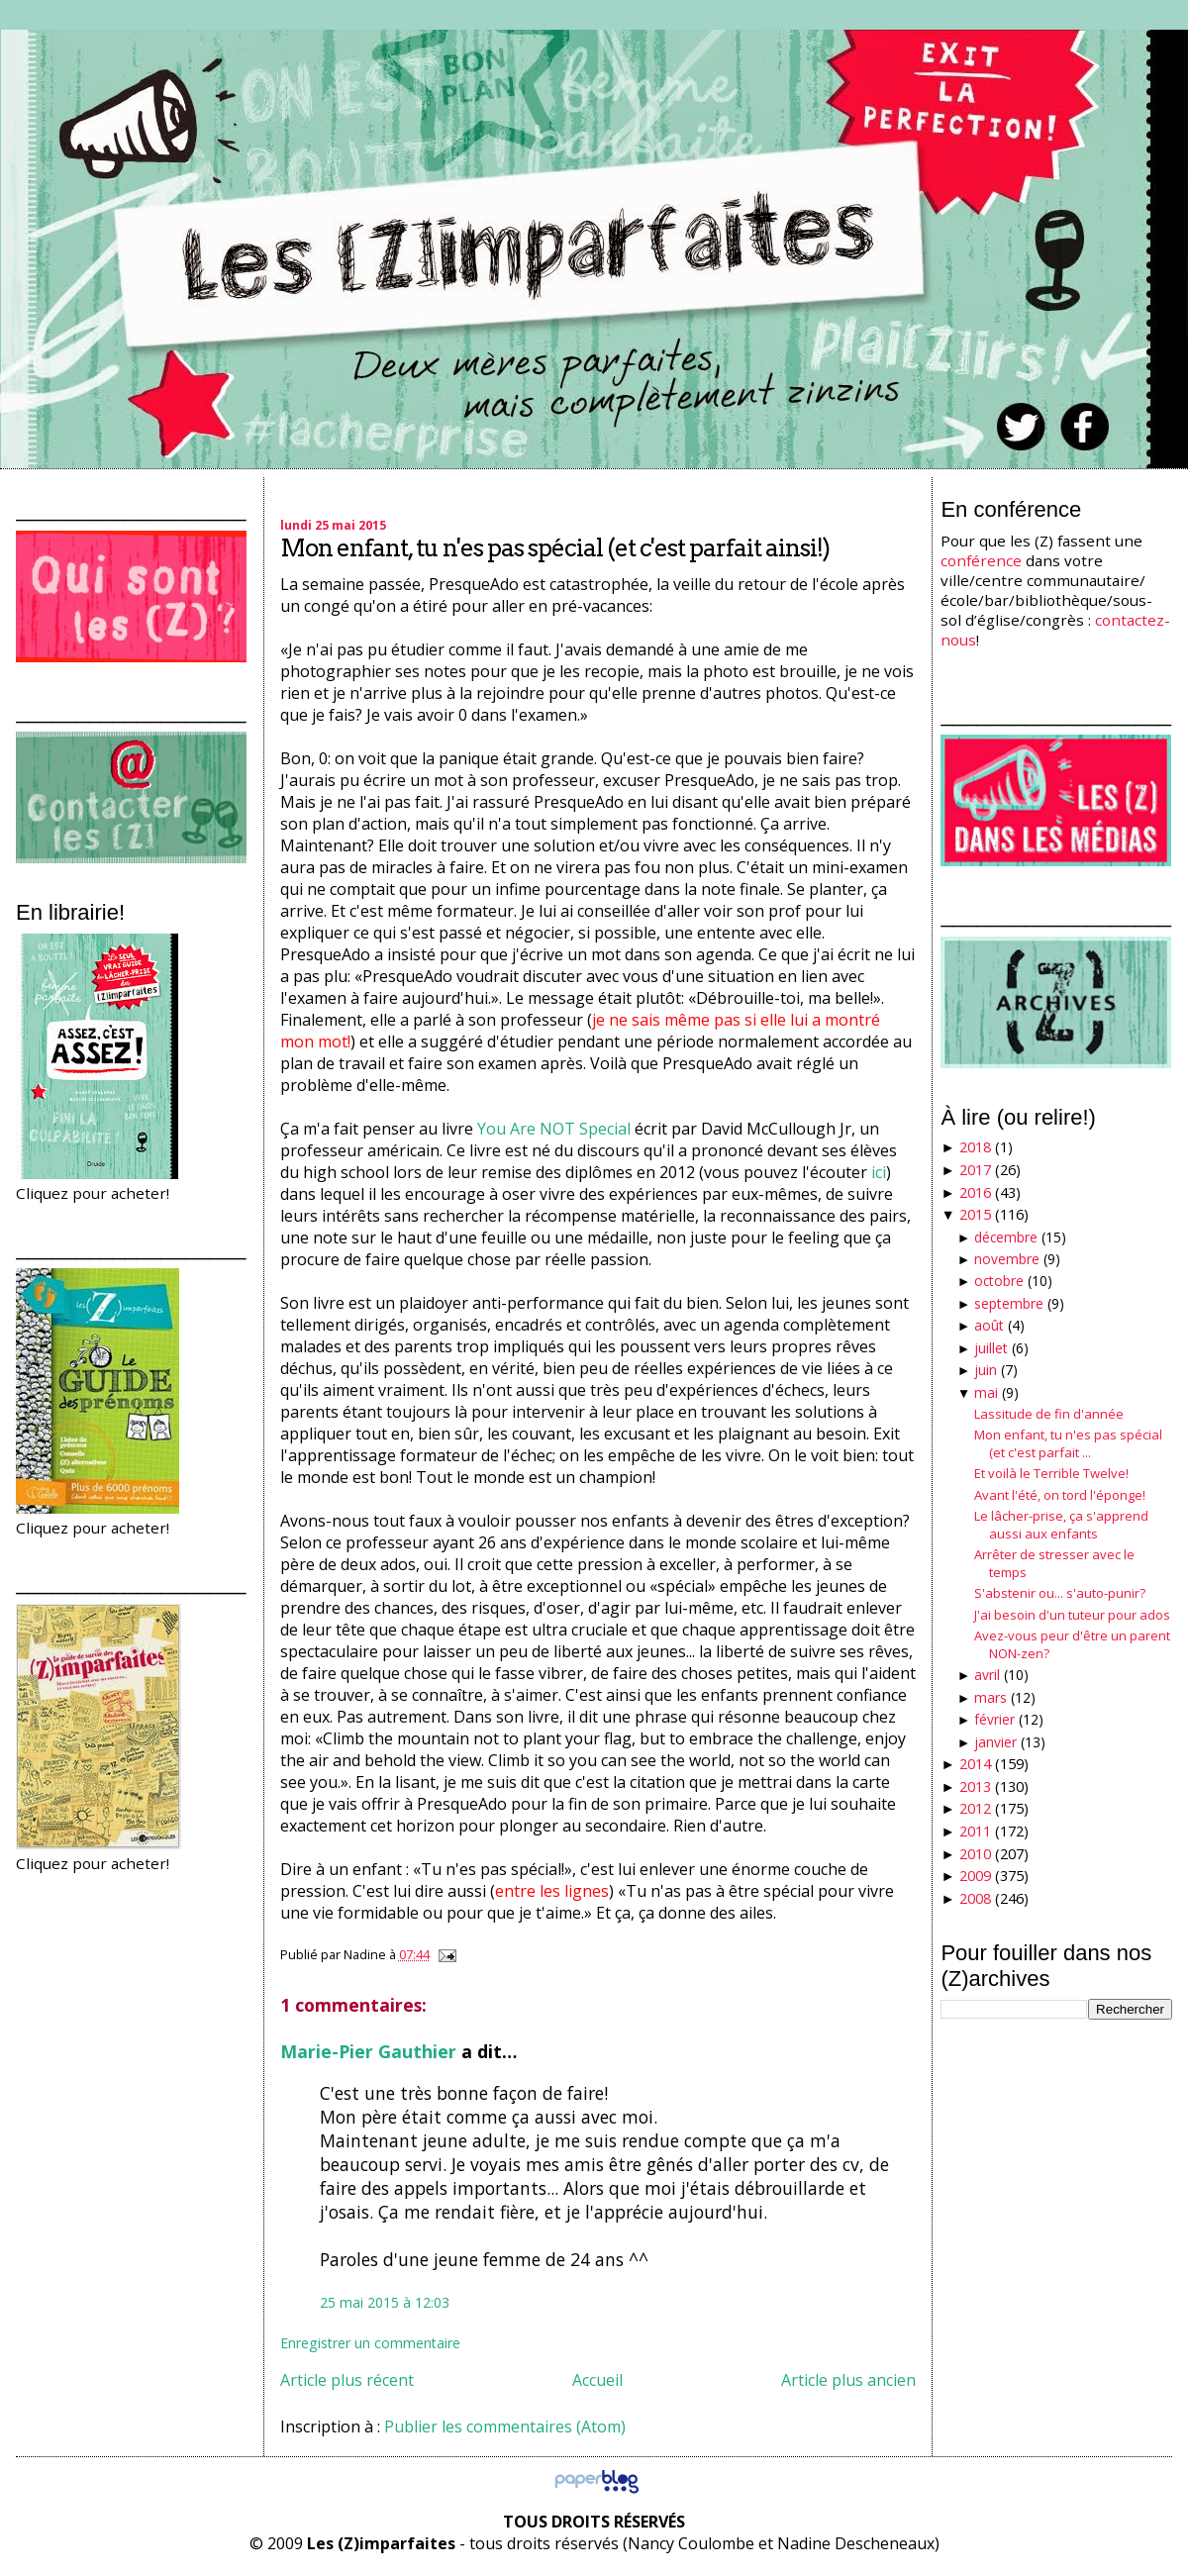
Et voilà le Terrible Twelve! (1051, 1473)
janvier (995, 1742)
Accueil (597, 2380)
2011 (975, 1831)
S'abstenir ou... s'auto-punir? (1059, 1593)
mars (990, 1697)
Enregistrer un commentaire (370, 2342)
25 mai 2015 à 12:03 (384, 2302)
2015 (975, 1214)
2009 (975, 1875)
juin (985, 1369)
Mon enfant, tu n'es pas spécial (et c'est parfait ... (1068, 1443)
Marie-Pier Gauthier (368, 2051)
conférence (981, 560)
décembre (1006, 1237)
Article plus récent (347, 2380)
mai (986, 1392)
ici (878, 1172)
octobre (999, 1280)
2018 (975, 1147)
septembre (1008, 1303)
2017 (975, 1169)
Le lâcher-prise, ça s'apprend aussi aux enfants (1061, 1524)
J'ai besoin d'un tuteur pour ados (1072, 1615)
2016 (975, 1192)
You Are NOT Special (554, 1128)
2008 (975, 1898)
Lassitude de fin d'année (1049, 1414)
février (994, 1719)
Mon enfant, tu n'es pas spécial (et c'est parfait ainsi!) (555, 548)
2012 (975, 1808)
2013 (975, 1786)
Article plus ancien (848, 2380)
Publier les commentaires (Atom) (505, 2426)
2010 (975, 1853)
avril (987, 1674)
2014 (975, 1763)
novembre (1007, 1258)
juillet (991, 1347)
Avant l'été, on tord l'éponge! (1059, 1495)
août (989, 1325)
